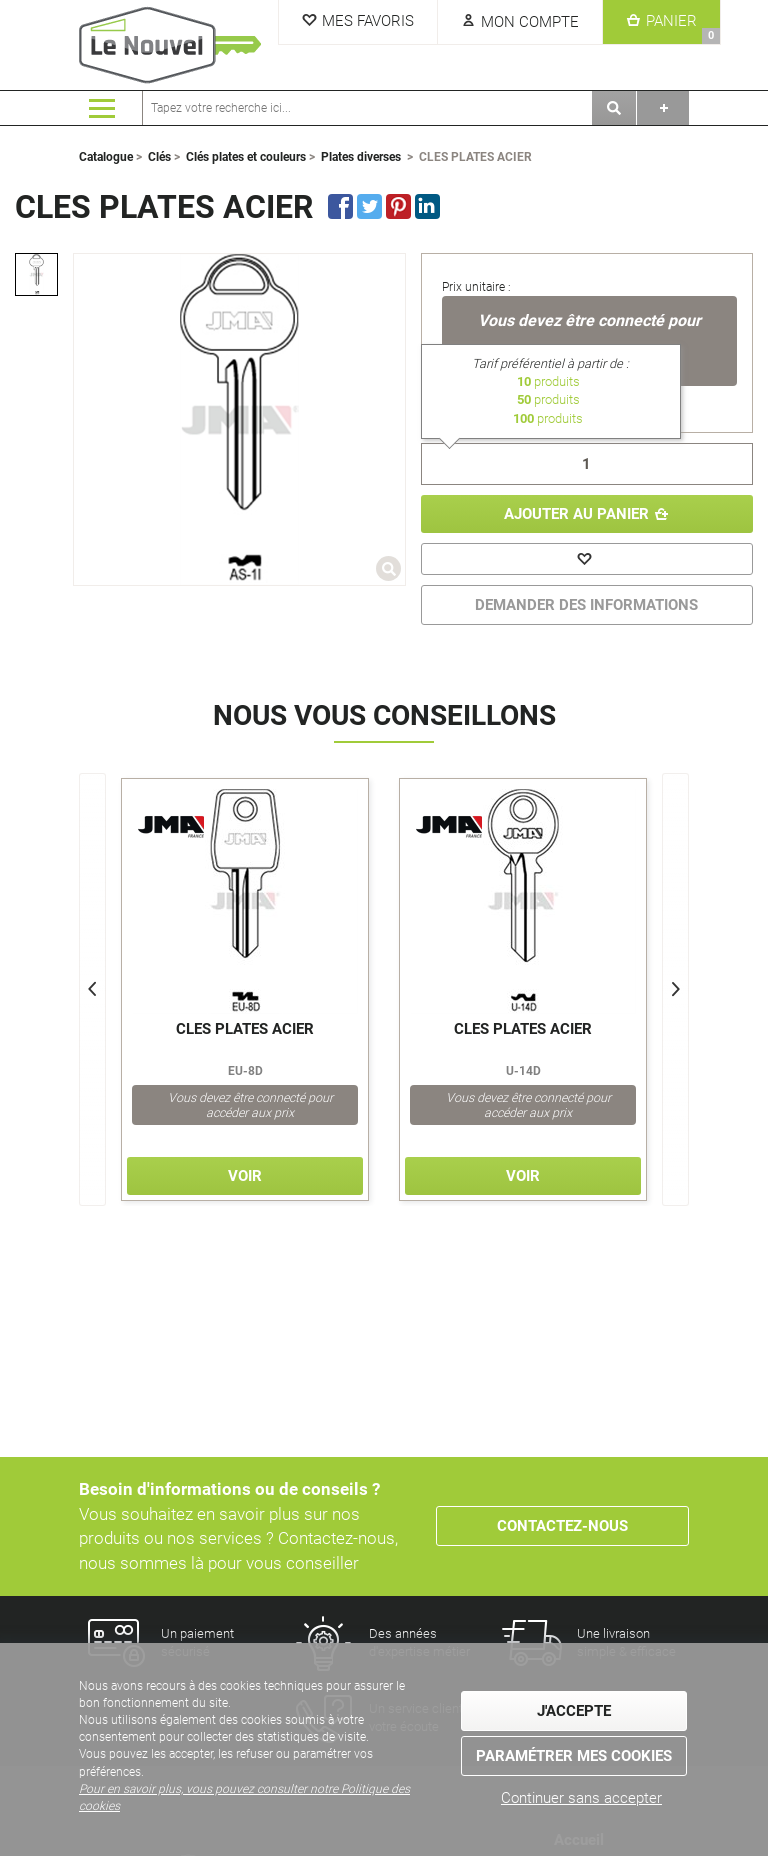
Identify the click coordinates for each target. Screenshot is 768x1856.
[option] (36, 274)
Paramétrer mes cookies (574, 1756)
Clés (159, 157)
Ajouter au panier (576, 514)
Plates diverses (361, 157)
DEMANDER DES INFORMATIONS (586, 605)
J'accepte (574, 1711)
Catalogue (106, 157)
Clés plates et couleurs (246, 157)
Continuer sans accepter (581, 1798)
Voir (245, 1176)
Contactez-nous (562, 1526)
